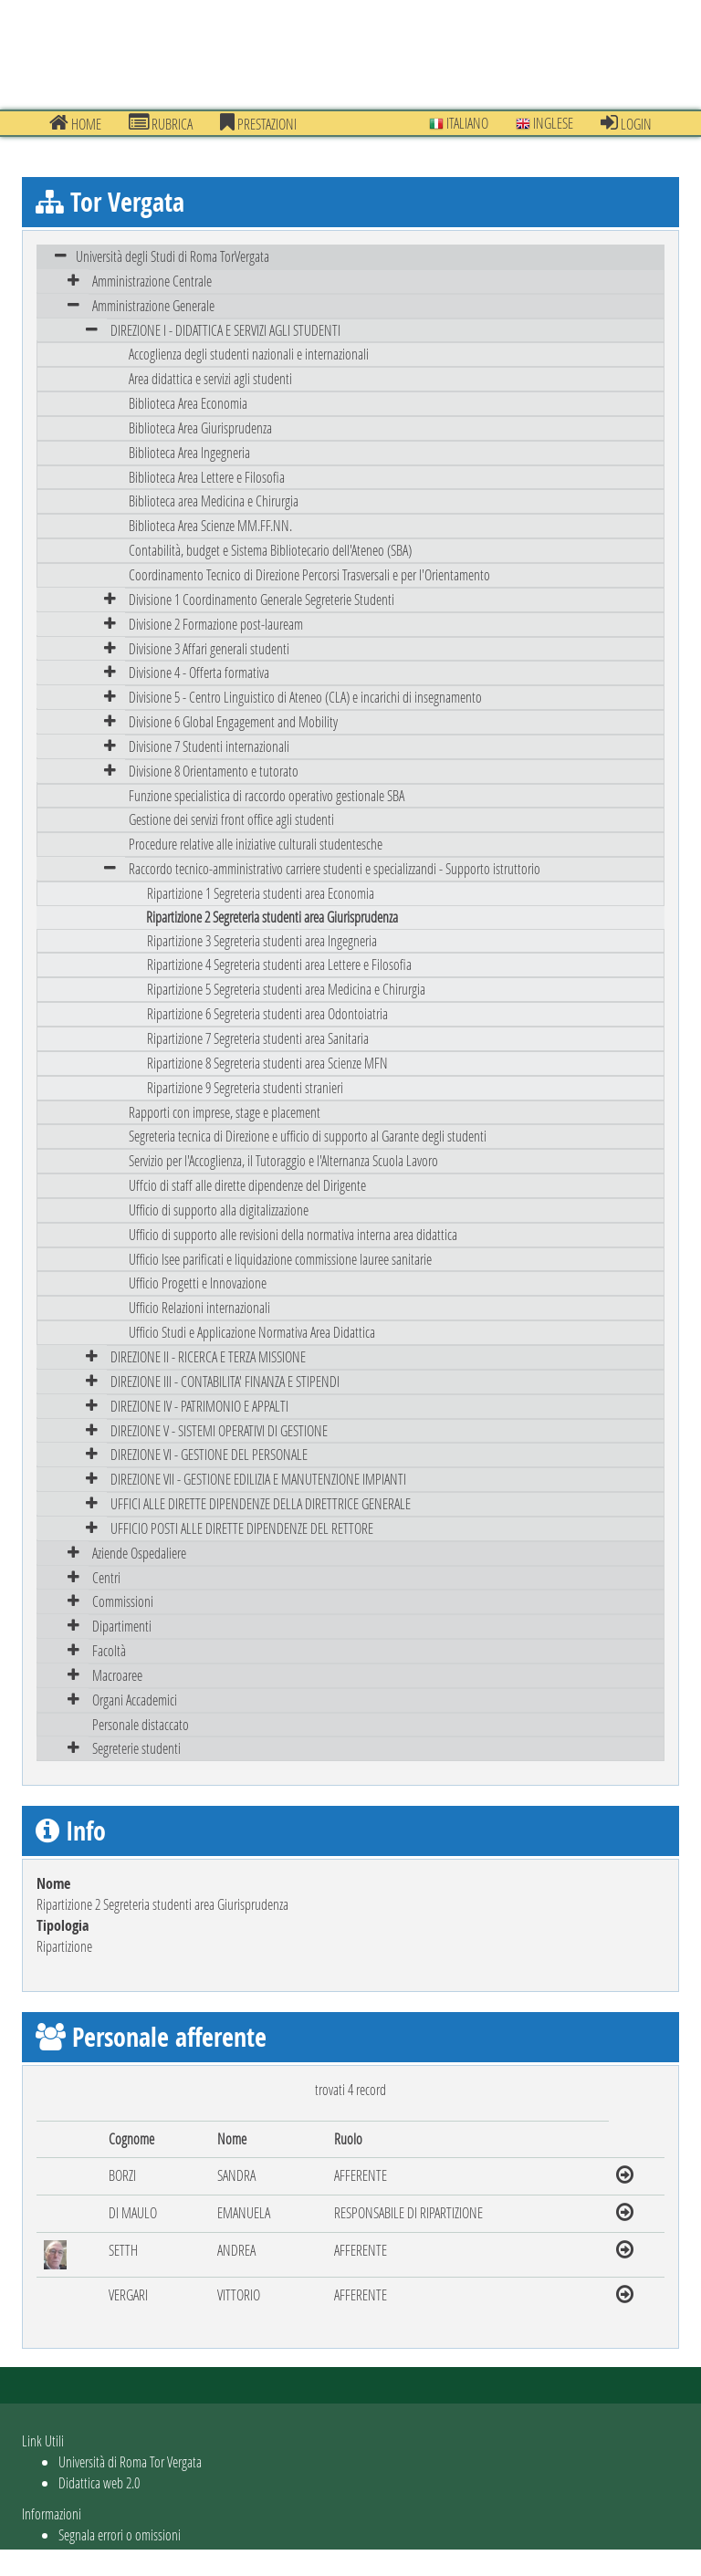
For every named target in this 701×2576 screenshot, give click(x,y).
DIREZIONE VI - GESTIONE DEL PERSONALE (209, 1454)
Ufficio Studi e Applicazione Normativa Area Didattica (252, 1331)
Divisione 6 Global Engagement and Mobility (233, 721)
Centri (106, 1577)
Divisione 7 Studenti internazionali (209, 746)
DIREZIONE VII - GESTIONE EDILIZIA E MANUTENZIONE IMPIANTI (258, 1478)
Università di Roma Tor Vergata (130, 2461)
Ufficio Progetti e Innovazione (198, 1282)
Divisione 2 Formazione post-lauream (216, 623)
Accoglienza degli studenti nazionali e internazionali (249, 353)
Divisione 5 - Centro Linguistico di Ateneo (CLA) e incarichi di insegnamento (305, 696)
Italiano (458, 122)
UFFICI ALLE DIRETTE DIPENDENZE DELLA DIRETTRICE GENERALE (260, 1503)
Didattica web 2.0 (99, 2482)
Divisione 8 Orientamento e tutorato (213, 770)
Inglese (544, 122)
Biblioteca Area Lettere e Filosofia (207, 476)
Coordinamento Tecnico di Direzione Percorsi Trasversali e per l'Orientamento (309, 574)
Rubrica (161, 123)
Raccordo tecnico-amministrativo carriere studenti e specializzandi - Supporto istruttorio (334, 868)
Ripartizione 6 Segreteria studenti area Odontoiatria (267, 1013)
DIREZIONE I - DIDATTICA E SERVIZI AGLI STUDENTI (225, 329)
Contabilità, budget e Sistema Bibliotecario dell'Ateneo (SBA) (270, 549)
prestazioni (258, 123)
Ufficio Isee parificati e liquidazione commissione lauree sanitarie (280, 1258)
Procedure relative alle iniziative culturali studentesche (255, 843)
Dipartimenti (122, 1625)
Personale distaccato (140, 1724)
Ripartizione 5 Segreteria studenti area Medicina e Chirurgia (286, 988)
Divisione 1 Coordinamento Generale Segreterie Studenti (261, 599)
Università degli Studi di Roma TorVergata (172, 256)
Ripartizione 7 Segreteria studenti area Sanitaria (258, 1038)
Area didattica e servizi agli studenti (210, 378)
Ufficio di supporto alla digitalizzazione (219, 1209)
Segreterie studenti (136, 1747)
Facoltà (109, 1650)
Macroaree (117, 1674)
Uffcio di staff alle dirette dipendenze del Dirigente (247, 1184)
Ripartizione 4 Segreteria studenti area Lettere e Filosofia (279, 964)
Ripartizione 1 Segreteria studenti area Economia (260, 892)
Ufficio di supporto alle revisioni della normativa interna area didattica (293, 1234)
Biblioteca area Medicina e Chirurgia (213, 500)
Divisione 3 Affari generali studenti (209, 648)
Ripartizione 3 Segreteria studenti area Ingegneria (262, 940)
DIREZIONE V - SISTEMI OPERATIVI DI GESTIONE (219, 1430)
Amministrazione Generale (153, 305)
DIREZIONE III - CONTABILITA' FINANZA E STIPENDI (225, 1381)
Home (75, 123)
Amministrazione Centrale (152, 280)
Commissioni (122, 1601)
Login (626, 123)
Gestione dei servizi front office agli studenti (231, 819)
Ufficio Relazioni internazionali (199, 1307)
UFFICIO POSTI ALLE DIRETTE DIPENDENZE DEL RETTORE (241, 1528)
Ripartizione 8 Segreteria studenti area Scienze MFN (267, 1062)
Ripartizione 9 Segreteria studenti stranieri (245, 1087)
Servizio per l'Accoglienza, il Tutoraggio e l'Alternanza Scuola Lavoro (283, 1160)
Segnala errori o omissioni (119, 2534)
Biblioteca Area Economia (188, 402)
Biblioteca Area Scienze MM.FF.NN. (210, 525)
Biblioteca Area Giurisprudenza (200, 427)
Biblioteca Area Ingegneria (189, 452)
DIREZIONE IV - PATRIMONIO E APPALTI (199, 1405)
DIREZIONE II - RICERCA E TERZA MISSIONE (208, 1356)
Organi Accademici (134, 1699)
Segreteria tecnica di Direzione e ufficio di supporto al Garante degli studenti (308, 1135)
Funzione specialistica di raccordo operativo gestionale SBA (266, 795)
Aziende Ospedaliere (139, 1552)
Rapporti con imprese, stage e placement (224, 1111)
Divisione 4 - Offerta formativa (199, 672)
